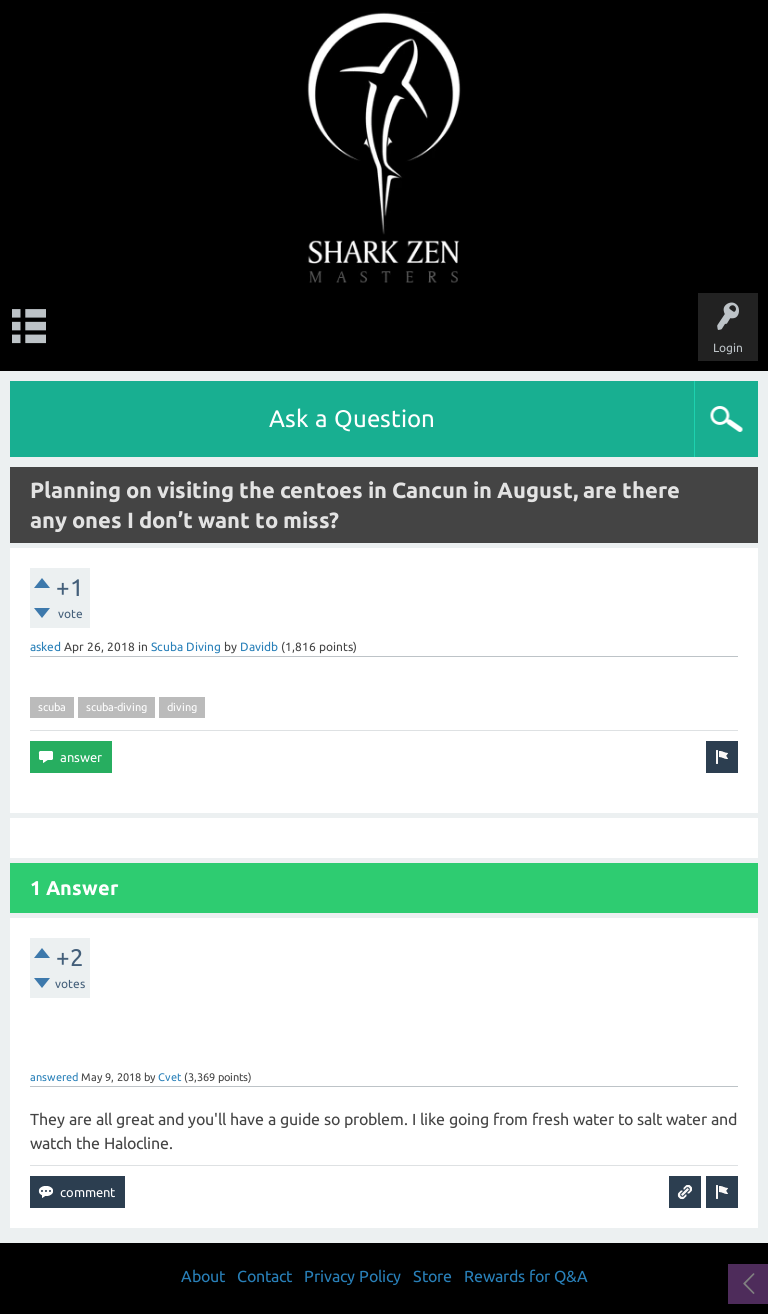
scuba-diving (116, 707)
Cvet (169, 1077)
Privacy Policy (352, 1276)
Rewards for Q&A (526, 1276)
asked (45, 646)
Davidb (259, 646)
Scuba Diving (186, 646)
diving (182, 707)
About (203, 1276)
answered (54, 1077)
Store (432, 1276)
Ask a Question (352, 418)
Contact (264, 1276)
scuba (52, 707)
